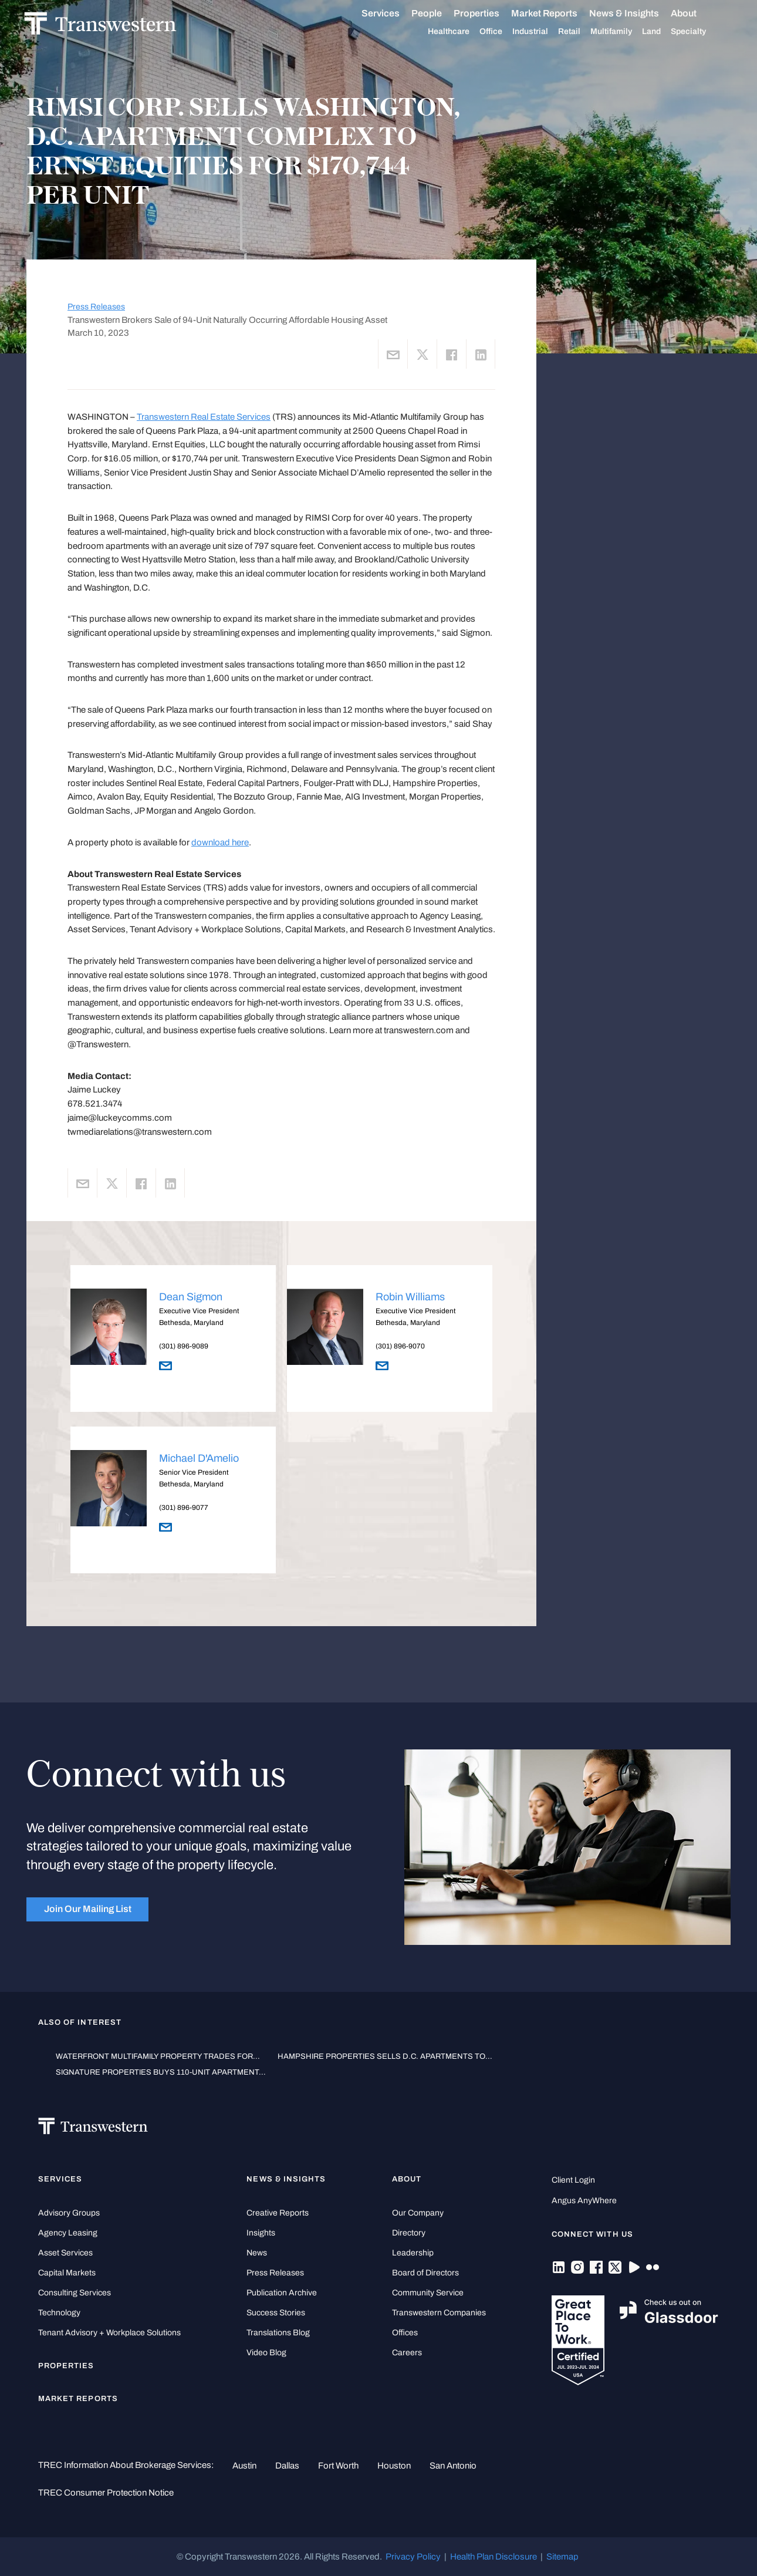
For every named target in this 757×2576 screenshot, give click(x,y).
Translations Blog (278, 2332)
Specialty (700, 31)
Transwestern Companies (439, 2312)
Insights (260, 2232)
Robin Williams (410, 1297)
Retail (581, 31)
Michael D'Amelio (199, 1458)
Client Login (573, 2180)
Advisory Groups (69, 2213)
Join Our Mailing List (87, 1909)
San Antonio (453, 2465)
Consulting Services (74, 2292)
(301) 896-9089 (183, 1346)
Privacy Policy (413, 2556)
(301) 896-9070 (400, 1346)
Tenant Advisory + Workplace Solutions (109, 2332)
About (696, 13)
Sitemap (562, 2556)
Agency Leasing (67, 2232)
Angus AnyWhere (584, 2200)
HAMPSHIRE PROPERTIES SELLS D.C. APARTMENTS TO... (385, 2056)
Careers (407, 2352)
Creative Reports (277, 2213)
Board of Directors (425, 2272)
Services (393, 13)
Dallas (287, 2465)
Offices (405, 2332)
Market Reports (556, 13)
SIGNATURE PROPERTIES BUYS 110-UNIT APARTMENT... (161, 2072)
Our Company (418, 2213)
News (256, 2252)
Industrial (542, 31)
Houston (394, 2465)
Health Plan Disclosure (493, 2556)
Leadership (413, 2252)
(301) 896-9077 (183, 1507)
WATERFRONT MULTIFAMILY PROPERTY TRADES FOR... (158, 2056)
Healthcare (461, 31)
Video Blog (266, 2352)
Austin (244, 2465)
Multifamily (623, 31)
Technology (59, 2312)
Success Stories (275, 2312)
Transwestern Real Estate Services (204, 417)
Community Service (428, 2292)
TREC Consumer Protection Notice (106, 2492)
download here (220, 842)
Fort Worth (338, 2465)
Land (663, 31)
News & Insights (636, 13)
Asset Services (65, 2252)
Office (503, 31)
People (439, 13)
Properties (489, 13)
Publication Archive (281, 2292)
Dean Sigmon (190, 1297)
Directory (408, 2232)
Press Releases (96, 306)
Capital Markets (67, 2272)
